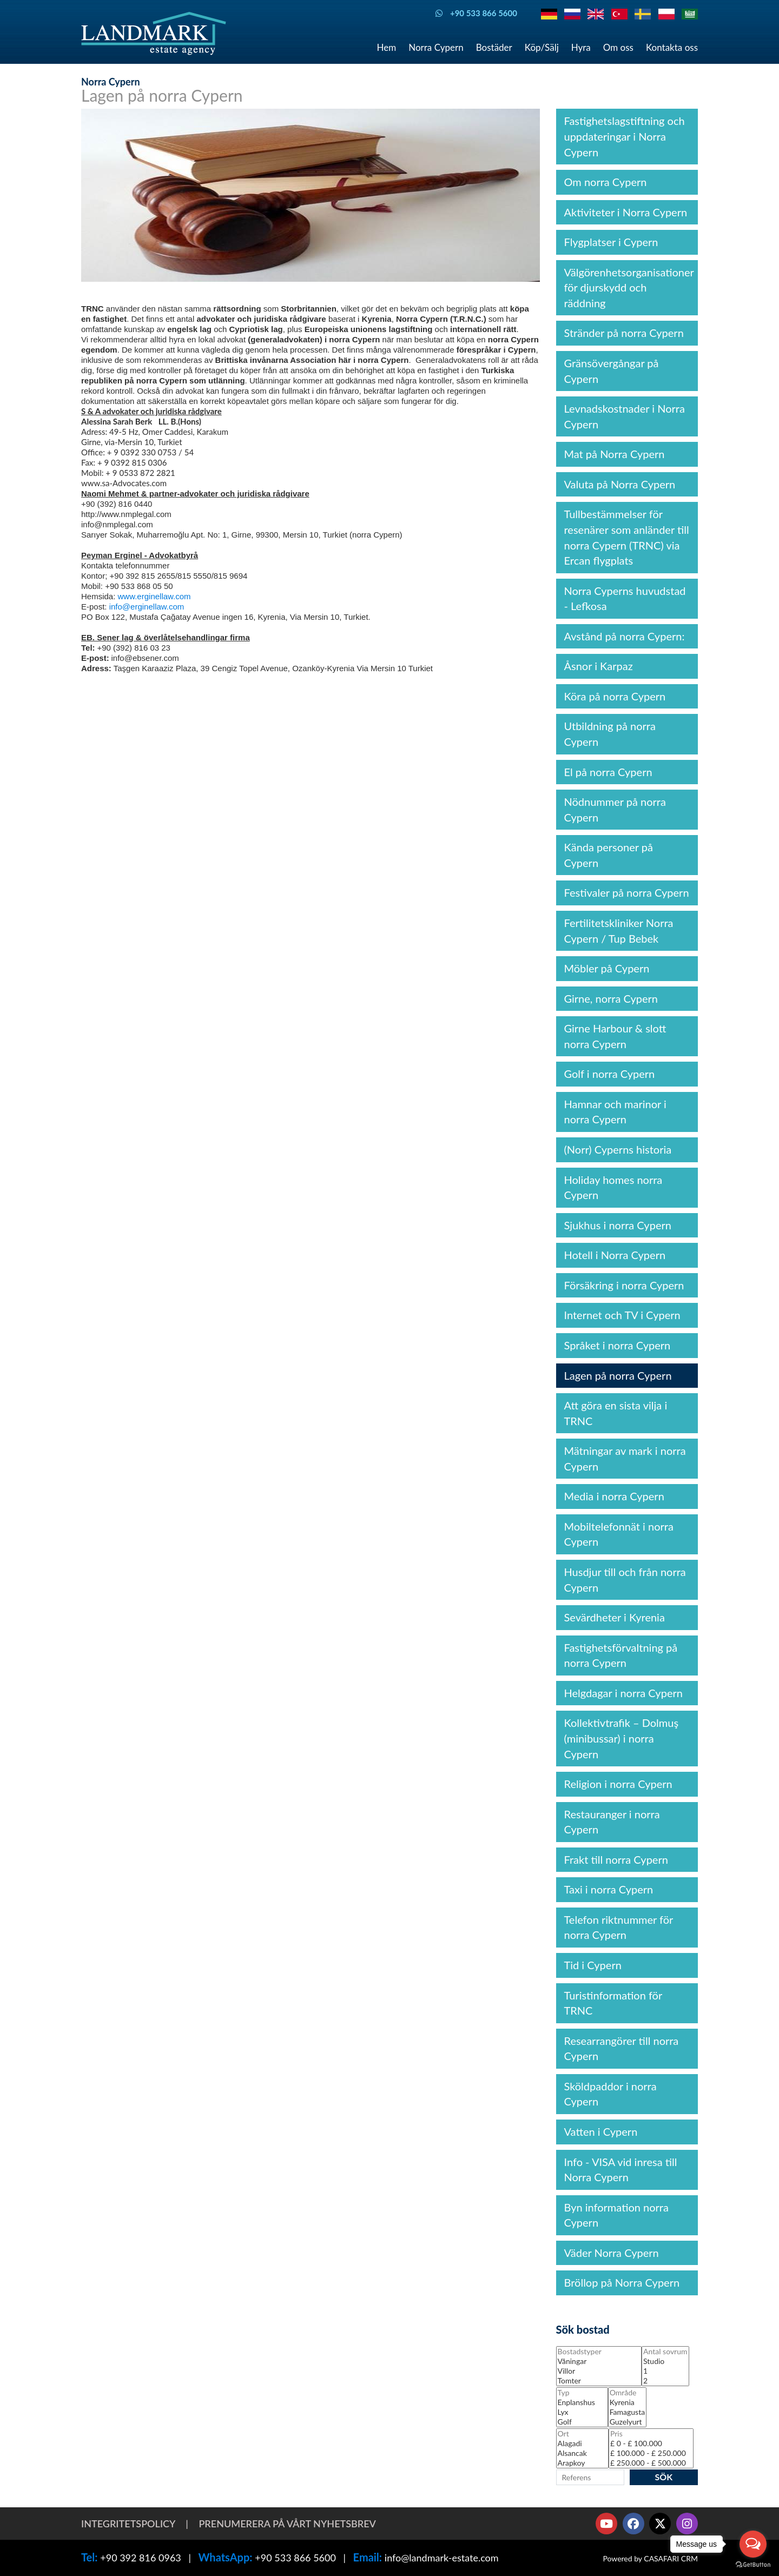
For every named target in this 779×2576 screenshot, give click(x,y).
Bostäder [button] (494, 47)
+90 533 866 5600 (295, 2558)
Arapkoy (582, 2463)
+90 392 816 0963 (140, 2558)
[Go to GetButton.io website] (753, 2564)
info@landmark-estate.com (442, 2558)
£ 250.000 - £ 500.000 (651, 2463)
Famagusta (627, 2412)
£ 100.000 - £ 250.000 (651, 2453)
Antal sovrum (665, 2351)
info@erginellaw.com (146, 606)
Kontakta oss (672, 47)
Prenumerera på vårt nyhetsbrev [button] (287, 2523)
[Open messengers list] (753, 2544)
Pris (651, 2434)
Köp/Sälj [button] (542, 47)
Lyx (582, 2412)
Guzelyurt (627, 2422)
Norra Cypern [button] (435, 47)
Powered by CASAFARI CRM (650, 2558)
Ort (582, 2434)
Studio (665, 2361)
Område (627, 2393)
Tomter (599, 2381)
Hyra (581, 47)
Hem (387, 47)
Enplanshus (582, 2402)
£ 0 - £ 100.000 (651, 2443)
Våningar (599, 2361)
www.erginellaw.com (154, 596)
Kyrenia (627, 2402)
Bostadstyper (599, 2351)
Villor (599, 2371)
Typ (582, 2393)
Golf (582, 2422)
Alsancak (582, 2453)
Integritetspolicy (128, 2523)
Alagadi (582, 2443)
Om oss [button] (618, 47)
